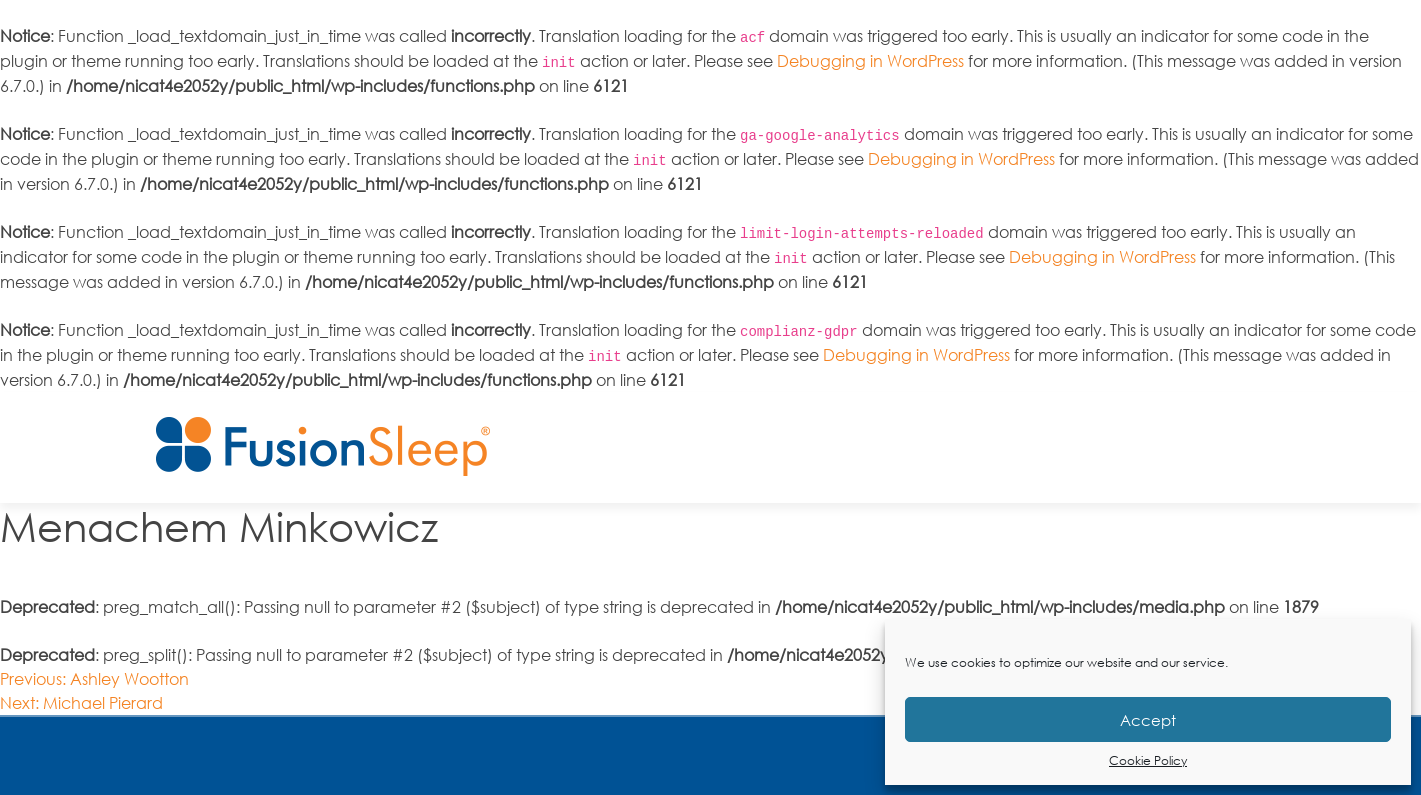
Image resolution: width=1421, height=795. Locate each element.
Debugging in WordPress (870, 61)
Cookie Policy (1148, 760)
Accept (1148, 720)
